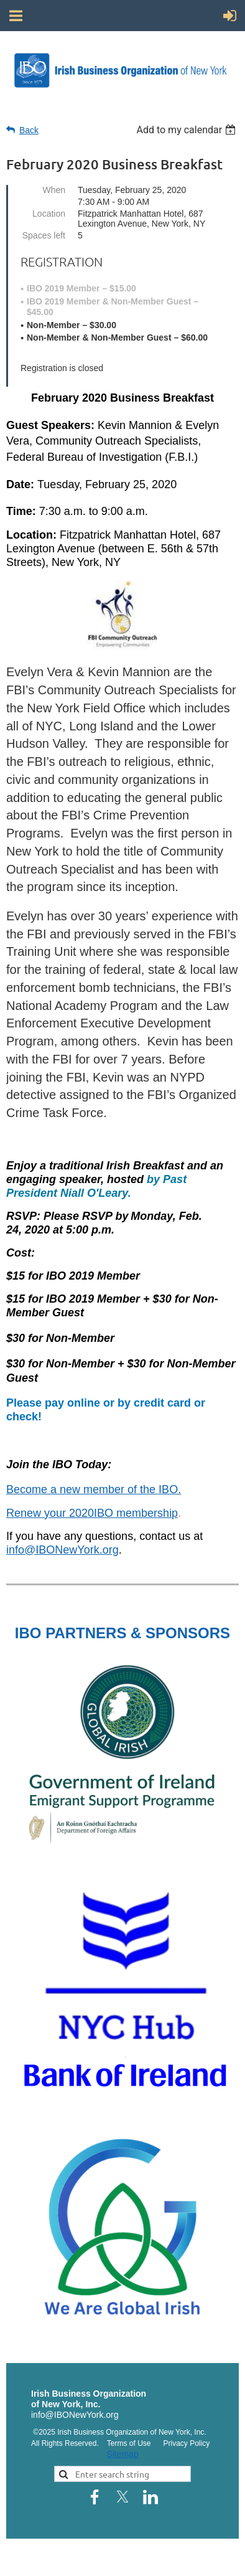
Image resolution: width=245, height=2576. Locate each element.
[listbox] (187, 130)
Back (29, 130)
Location (48, 214)
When (53, 190)
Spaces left (43, 235)
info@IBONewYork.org (62, 1550)
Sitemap (122, 2454)
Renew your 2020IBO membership (92, 1513)
